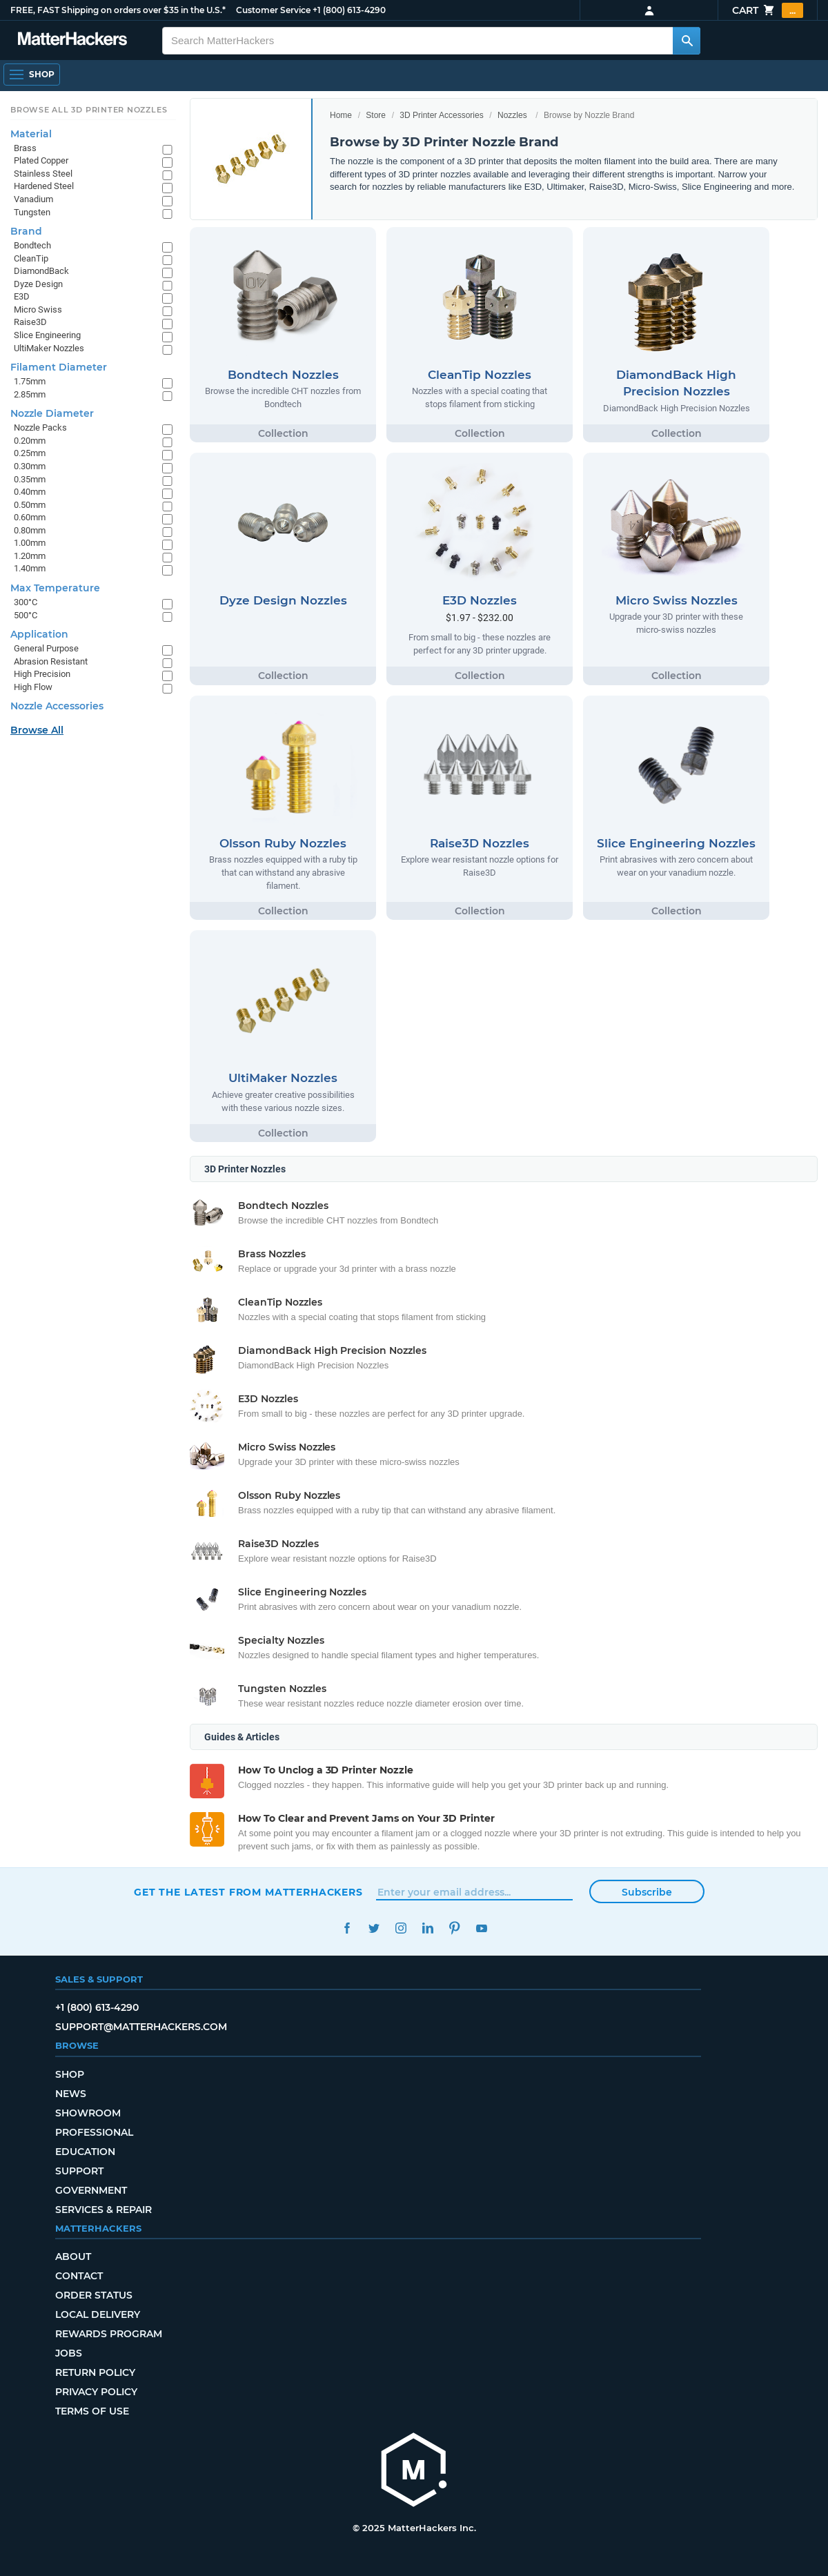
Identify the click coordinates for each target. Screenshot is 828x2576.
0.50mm (30, 505)
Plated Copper (41, 160)
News (70, 2093)
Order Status (93, 2295)
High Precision (42, 674)
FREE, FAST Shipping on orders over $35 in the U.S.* (118, 10)
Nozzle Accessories (56, 706)
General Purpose (46, 648)
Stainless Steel (43, 173)
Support (79, 2171)
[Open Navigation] (31, 74)
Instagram (400, 1928)
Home (341, 115)
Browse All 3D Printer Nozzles (88, 110)
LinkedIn (427, 1928)
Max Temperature (55, 588)
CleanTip (31, 258)
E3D (22, 296)
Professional (94, 2132)
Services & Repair (103, 2209)
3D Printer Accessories (441, 115)
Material (31, 134)
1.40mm (30, 568)
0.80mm (30, 530)
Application (39, 634)
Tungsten (32, 212)
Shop (69, 2074)
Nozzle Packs (40, 427)
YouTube (481, 1928)
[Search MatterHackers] (686, 41)
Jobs (68, 2353)
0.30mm (30, 466)
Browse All (36, 730)
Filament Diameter (58, 367)
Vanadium (33, 199)
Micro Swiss (38, 309)
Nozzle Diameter (52, 413)
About (73, 2256)
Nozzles (512, 115)
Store (376, 115)
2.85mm (30, 394)
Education (85, 2151)
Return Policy (95, 2372)
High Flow (33, 687)
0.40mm (30, 491)
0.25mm (30, 453)
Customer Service (273, 10)
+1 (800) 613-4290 (349, 10)
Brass (25, 148)
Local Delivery (97, 2314)
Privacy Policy (96, 2392)
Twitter (374, 1928)
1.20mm (30, 556)
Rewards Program (108, 2334)
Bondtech (32, 245)
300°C (25, 602)
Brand (26, 231)
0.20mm (30, 440)
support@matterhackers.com (141, 2027)
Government (91, 2190)
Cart (767, 10)
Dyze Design (38, 284)
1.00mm (30, 543)
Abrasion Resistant (51, 661)
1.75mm (30, 381)
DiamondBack (41, 271)
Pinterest (454, 1928)
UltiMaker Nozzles (49, 348)
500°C (25, 615)
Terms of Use (92, 2411)
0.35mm (30, 479)
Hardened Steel (44, 186)
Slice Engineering (47, 335)
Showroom (88, 2113)
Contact (79, 2276)
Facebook (347, 1928)
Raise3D (30, 322)
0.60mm (30, 517)
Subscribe (647, 1892)
